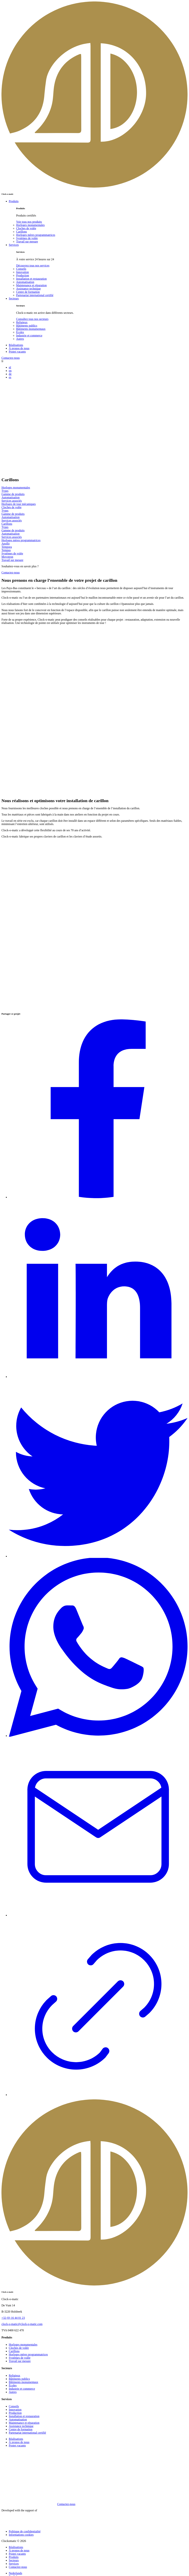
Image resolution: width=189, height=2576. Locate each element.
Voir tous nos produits (29, 221)
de (10, 374)
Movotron (7, 556)
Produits (13, 201)
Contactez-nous (10, 357)
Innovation (22, 272)
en (10, 370)
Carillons (21, 231)
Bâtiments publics (26, 325)
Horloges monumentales (30, 225)
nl (10, 367)
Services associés (11, 500)
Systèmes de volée (27, 238)
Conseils (21, 268)
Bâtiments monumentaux (30, 328)
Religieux (21, 322)
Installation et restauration (31, 278)
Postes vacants (17, 351)
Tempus (6, 550)
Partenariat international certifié (34, 295)
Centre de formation (28, 291)
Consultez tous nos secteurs (32, 319)
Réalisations (16, 345)
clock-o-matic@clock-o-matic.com (21, 2324)
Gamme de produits (13, 494)
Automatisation (25, 282)
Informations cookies (21, 2534)
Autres (20, 338)
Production (22, 275)
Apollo (5, 543)
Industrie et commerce (29, 335)
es (10, 377)
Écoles (20, 332)
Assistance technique (28, 288)
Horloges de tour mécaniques (18, 504)
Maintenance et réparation (31, 285)
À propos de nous (19, 348)
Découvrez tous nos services (32, 265)
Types (4, 490)
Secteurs (14, 298)
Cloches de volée (26, 228)
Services (14, 244)
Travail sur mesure (27, 241)
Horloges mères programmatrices (35, 234)
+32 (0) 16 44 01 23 (13, 2317)
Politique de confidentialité (24, 2531)
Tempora (6, 546)
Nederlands (15, 2573)
